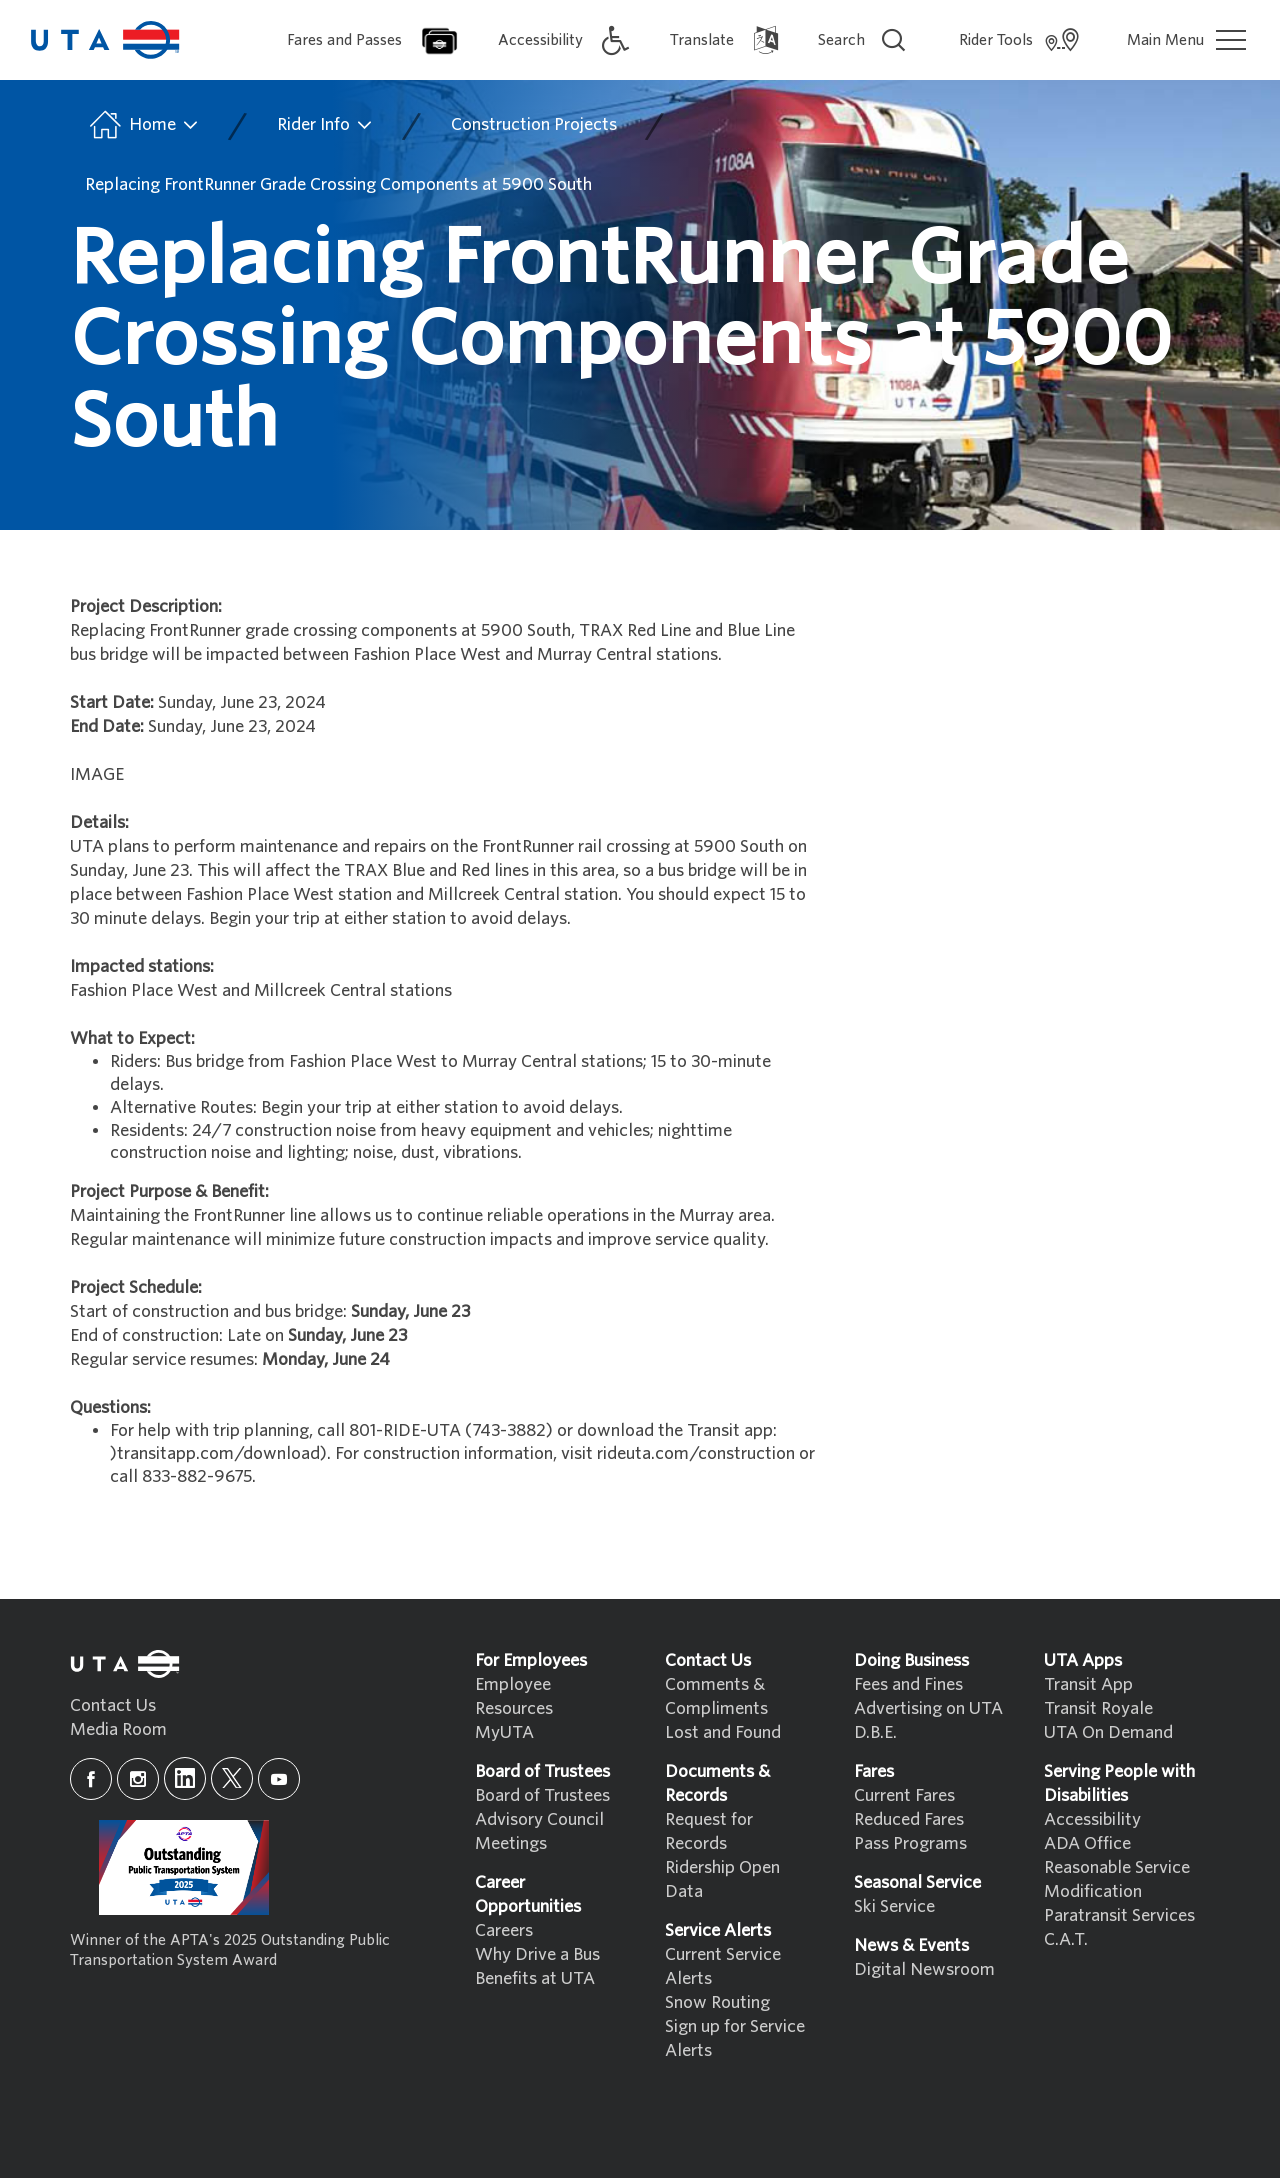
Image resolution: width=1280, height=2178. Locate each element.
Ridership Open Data (722, 1879)
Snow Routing (717, 2002)
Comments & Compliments (716, 1696)
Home (142, 125)
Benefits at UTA (535, 1978)
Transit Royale (1098, 1708)
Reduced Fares (909, 1819)
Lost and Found (723, 1732)
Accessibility (1092, 1819)
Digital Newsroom (924, 1969)
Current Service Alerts (723, 1966)
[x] (232, 1778)
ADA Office (1087, 1843)
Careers (504, 1930)
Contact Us (113, 1705)
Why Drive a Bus (537, 1954)
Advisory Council (539, 1819)
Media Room (118, 1729)
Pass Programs (910, 1843)
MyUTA (504, 1732)
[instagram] (138, 1779)
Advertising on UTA (928, 1708)
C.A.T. (1066, 1939)
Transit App (1088, 1684)
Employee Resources (514, 1696)
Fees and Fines (908, 1684)
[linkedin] (185, 1778)
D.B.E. (875, 1732)
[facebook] (91, 1779)
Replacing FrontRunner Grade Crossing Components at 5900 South (338, 184)
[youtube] (279, 1779)
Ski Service (894, 1906)
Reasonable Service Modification (1117, 1879)
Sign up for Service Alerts (735, 2038)
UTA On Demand (1108, 1732)
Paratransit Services (1119, 1915)
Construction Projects (534, 124)
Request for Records (709, 1831)
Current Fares (904, 1795)
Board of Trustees (542, 1795)
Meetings (511, 1843)
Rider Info (325, 125)
